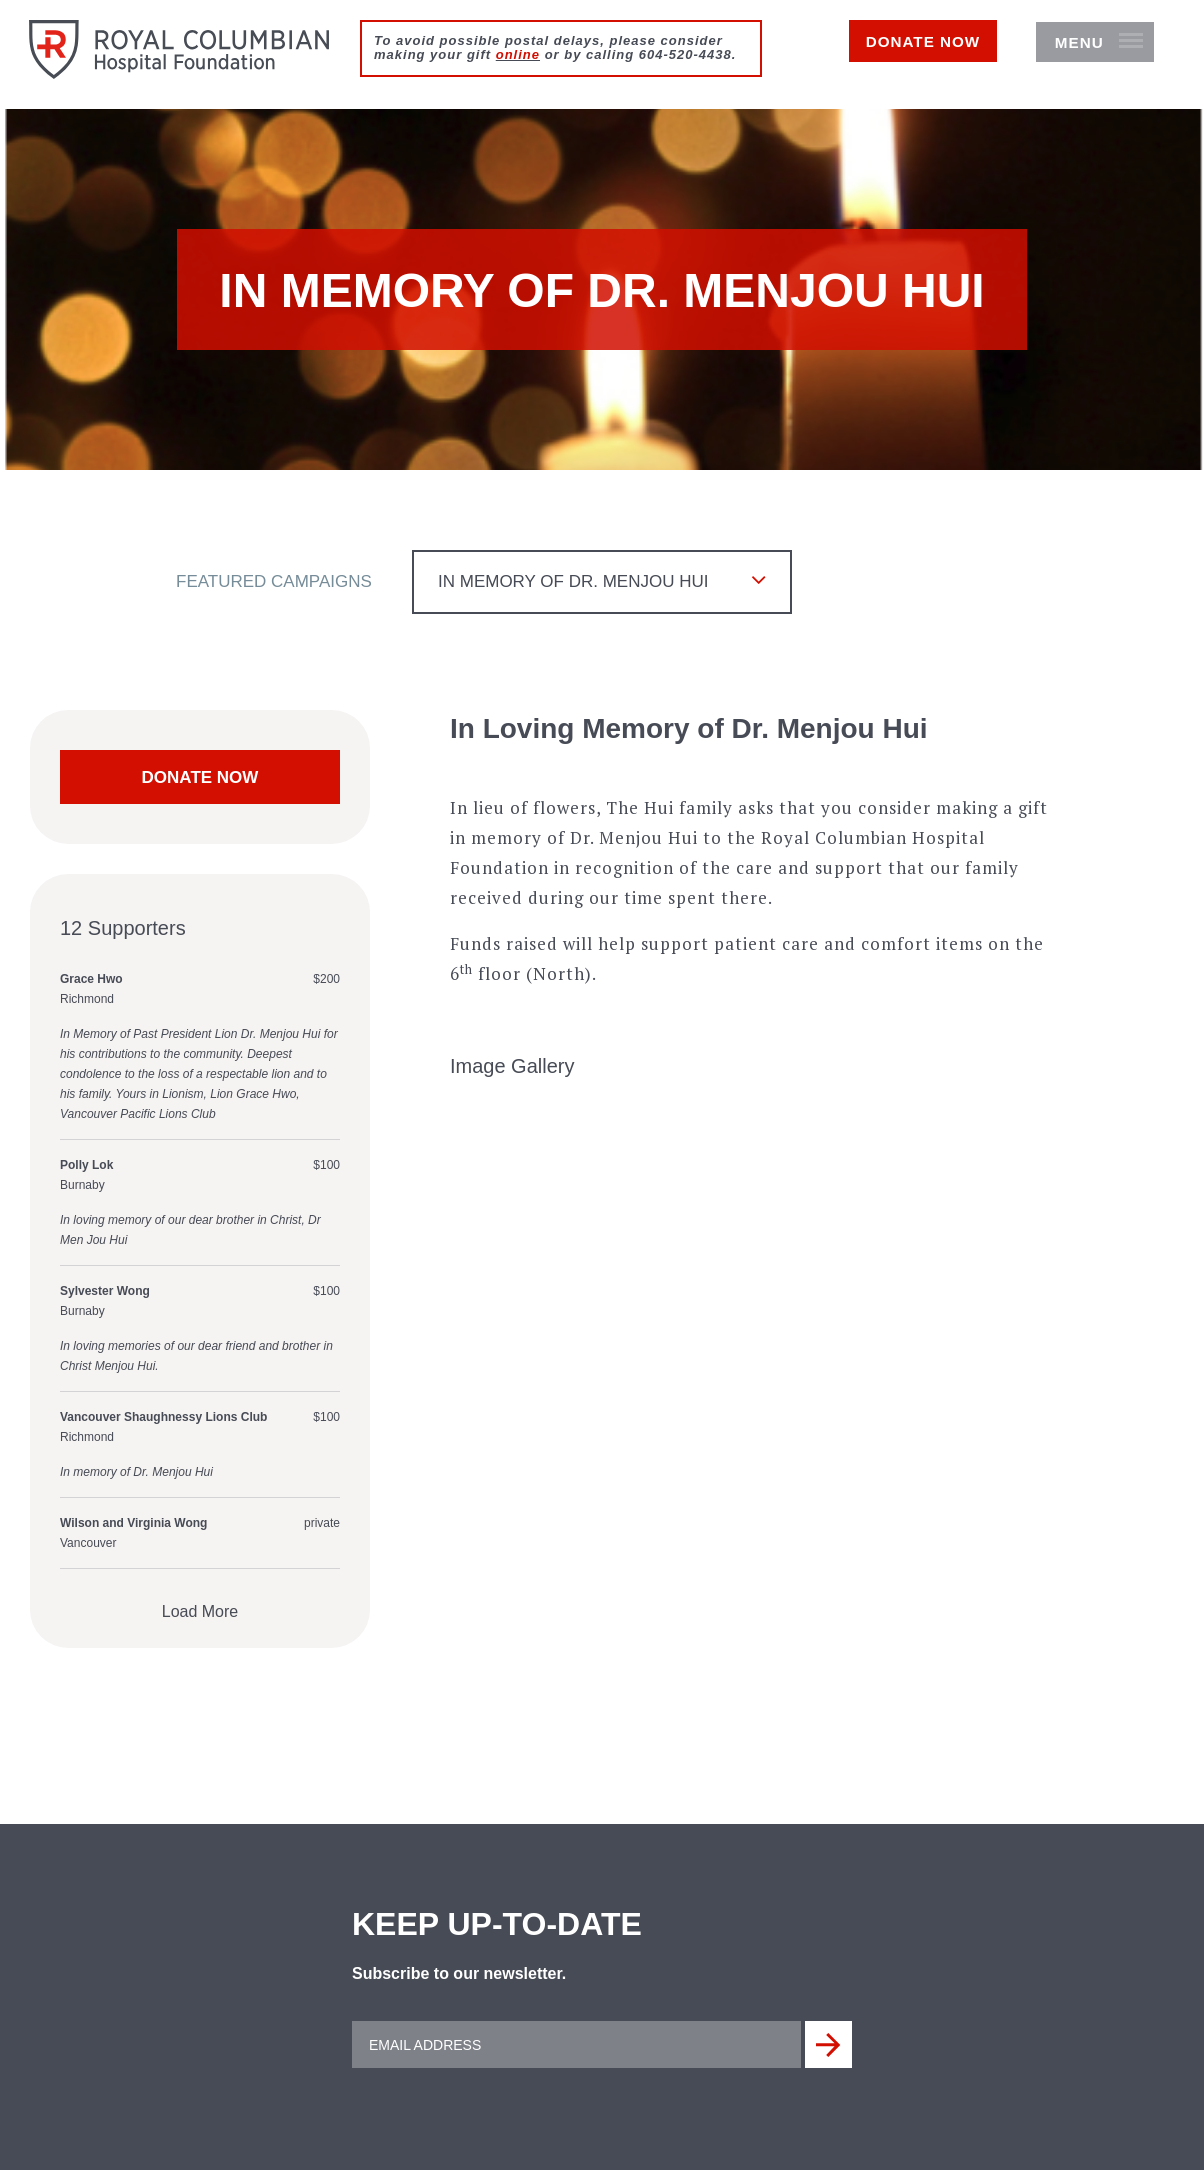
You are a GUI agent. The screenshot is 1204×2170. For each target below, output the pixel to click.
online (518, 54)
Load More (200, 1616)
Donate (892, 56)
